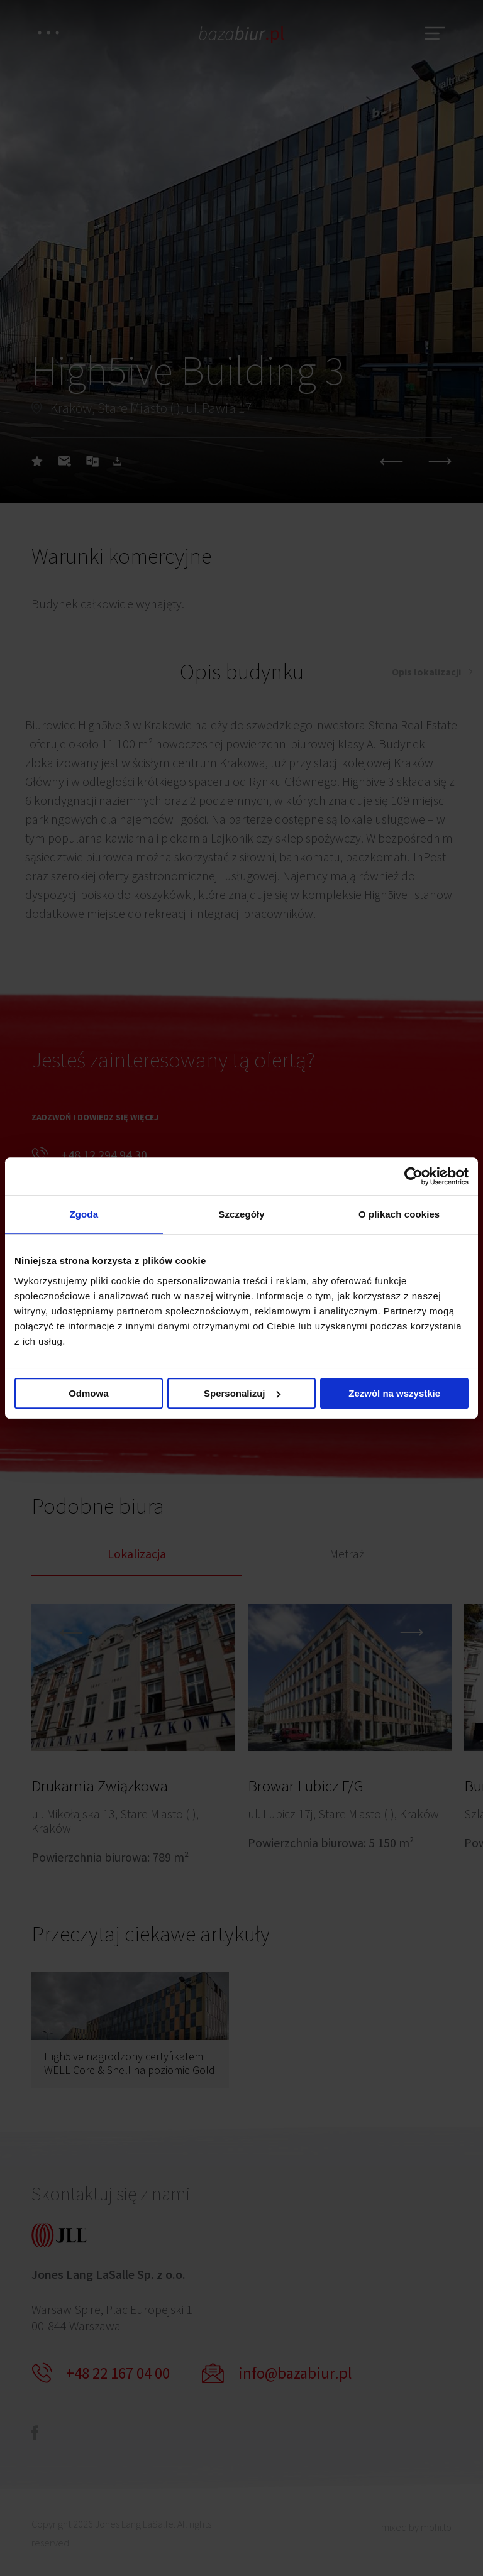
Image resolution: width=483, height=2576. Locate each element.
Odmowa (88, 1393)
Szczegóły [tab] (241, 1214)
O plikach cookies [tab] (399, 1214)
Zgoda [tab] (84, 1214)
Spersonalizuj (242, 1393)
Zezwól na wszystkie (394, 1393)
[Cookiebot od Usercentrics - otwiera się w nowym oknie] (413, 1176)
